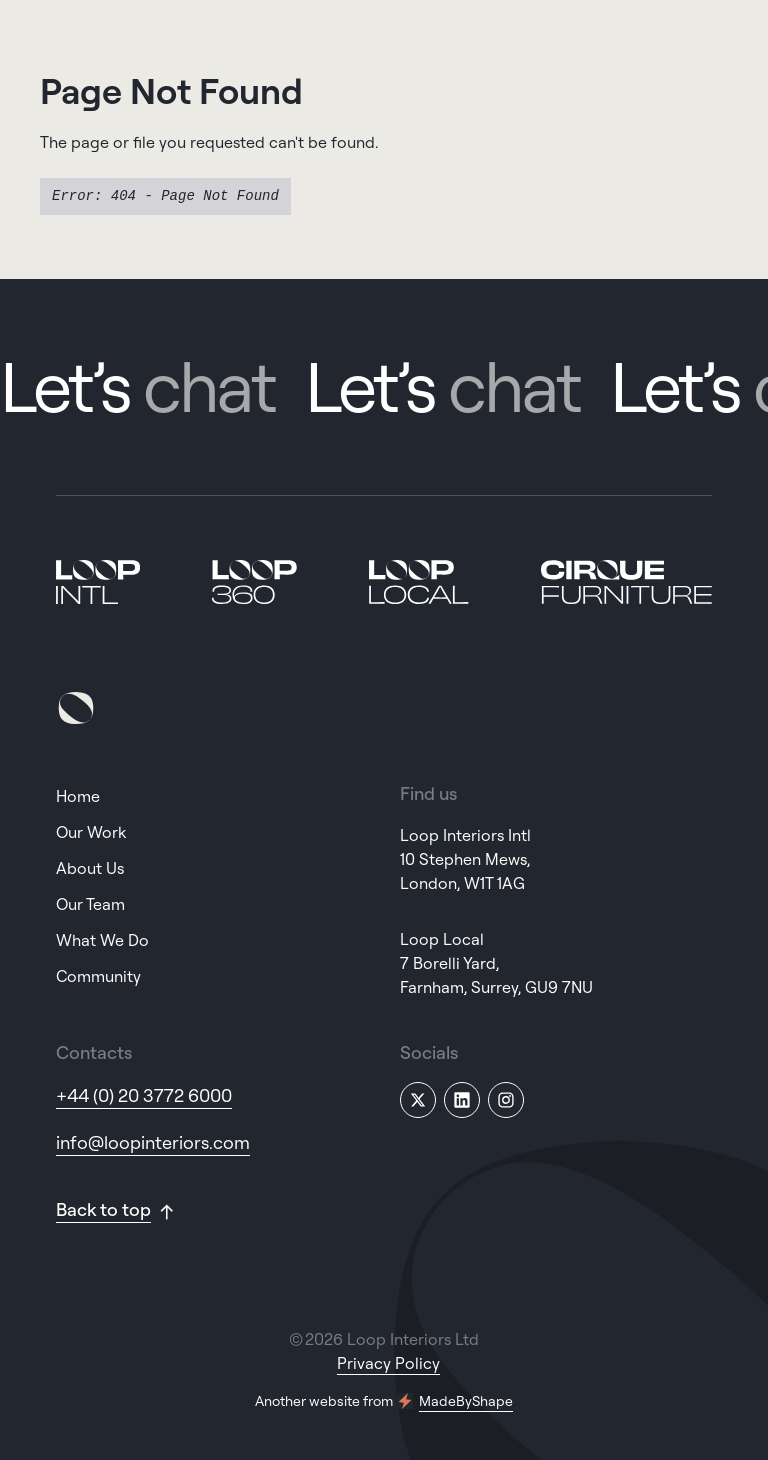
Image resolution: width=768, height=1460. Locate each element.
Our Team (90, 904)
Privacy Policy (388, 1363)
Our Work (91, 832)
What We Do (102, 940)
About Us (90, 868)
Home (78, 796)
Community (98, 976)
